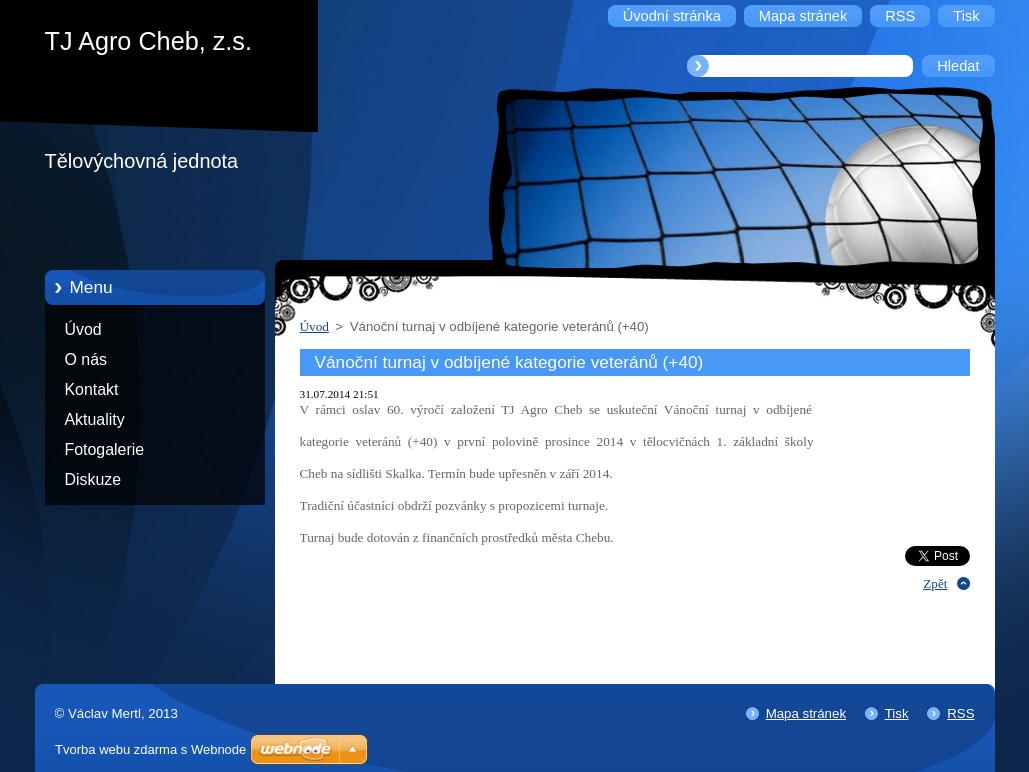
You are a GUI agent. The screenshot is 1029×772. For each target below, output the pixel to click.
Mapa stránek (806, 713)
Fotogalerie (105, 449)
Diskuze (93, 479)
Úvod (83, 329)
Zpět (935, 583)
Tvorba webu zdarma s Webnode (150, 749)
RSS (960, 713)
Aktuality (95, 419)
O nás (86, 359)
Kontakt (92, 389)
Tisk (897, 713)
